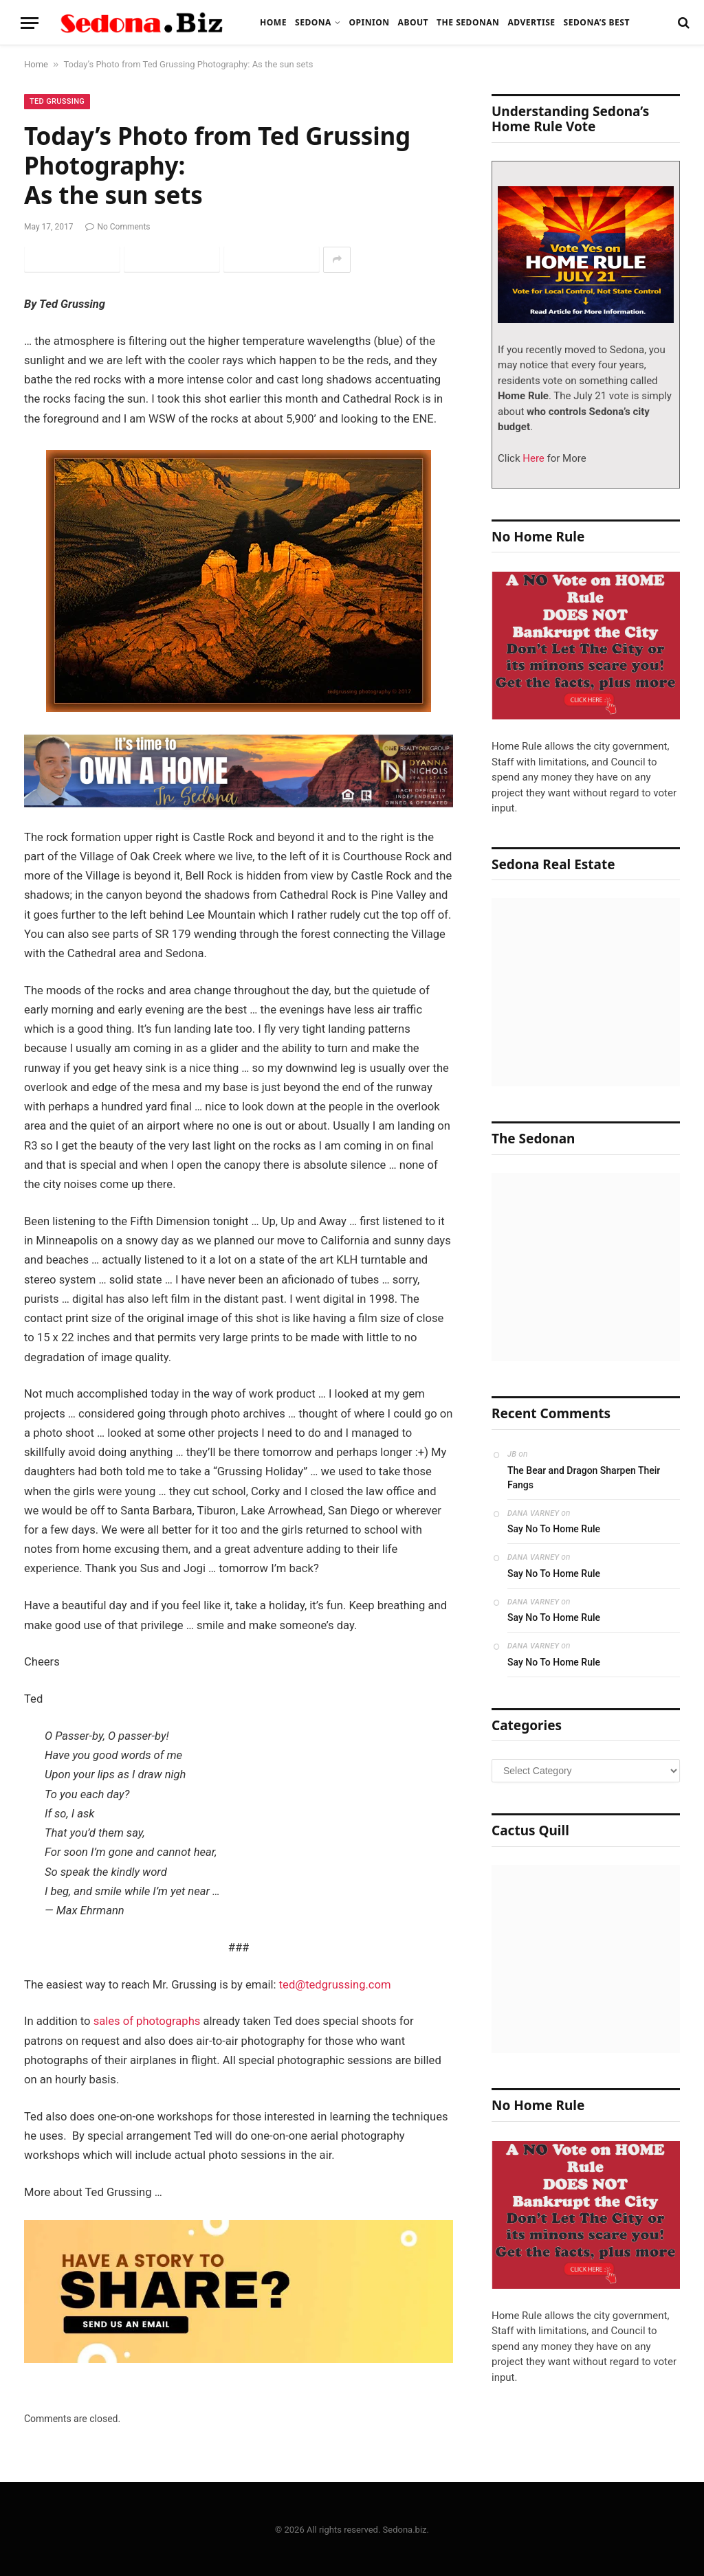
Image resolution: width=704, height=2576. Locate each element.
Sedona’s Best (597, 22)
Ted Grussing (57, 101)
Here (532, 458)
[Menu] (29, 23)
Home (273, 22)
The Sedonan (468, 22)
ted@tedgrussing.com (335, 1984)
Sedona (313, 22)
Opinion (369, 22)
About (413, 22)
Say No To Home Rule (553, 1528)
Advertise (531, 22)
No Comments (117, 227)
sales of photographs (147, 2021)
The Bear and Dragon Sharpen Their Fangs (583, 1477)
